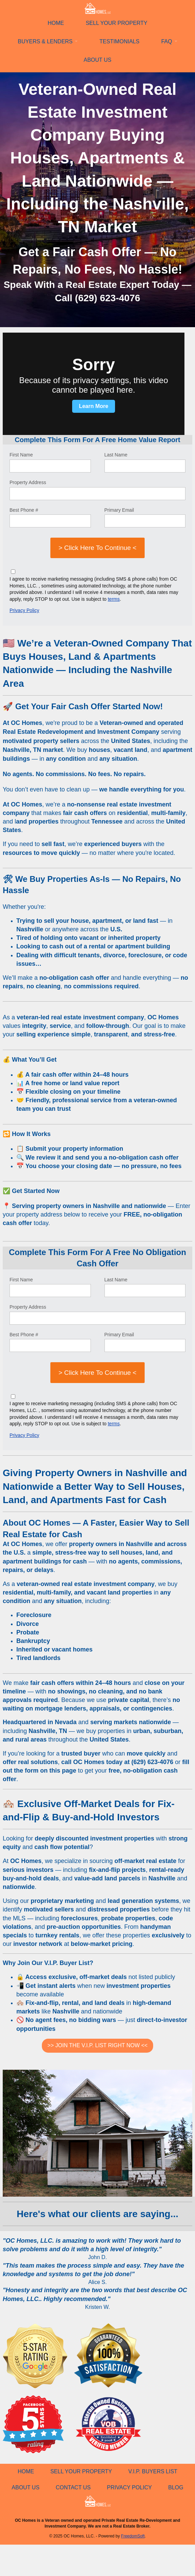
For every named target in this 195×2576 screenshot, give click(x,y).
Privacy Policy (24, 610)
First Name (21, 454)
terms (114, 599)
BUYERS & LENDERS (45, 41)
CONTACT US (73, 2487)
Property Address (28, 482)
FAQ (166, 41)
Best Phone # (24, 510)
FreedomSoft (133, 2536)
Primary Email (119, 510)
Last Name (116, 454)
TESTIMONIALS (119, 41)
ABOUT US (98, 60)
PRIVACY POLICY (129, 2487)
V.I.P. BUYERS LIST (152, 2471)
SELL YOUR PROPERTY (116, 23)
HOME (56, 23)
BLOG (175, 2487)
